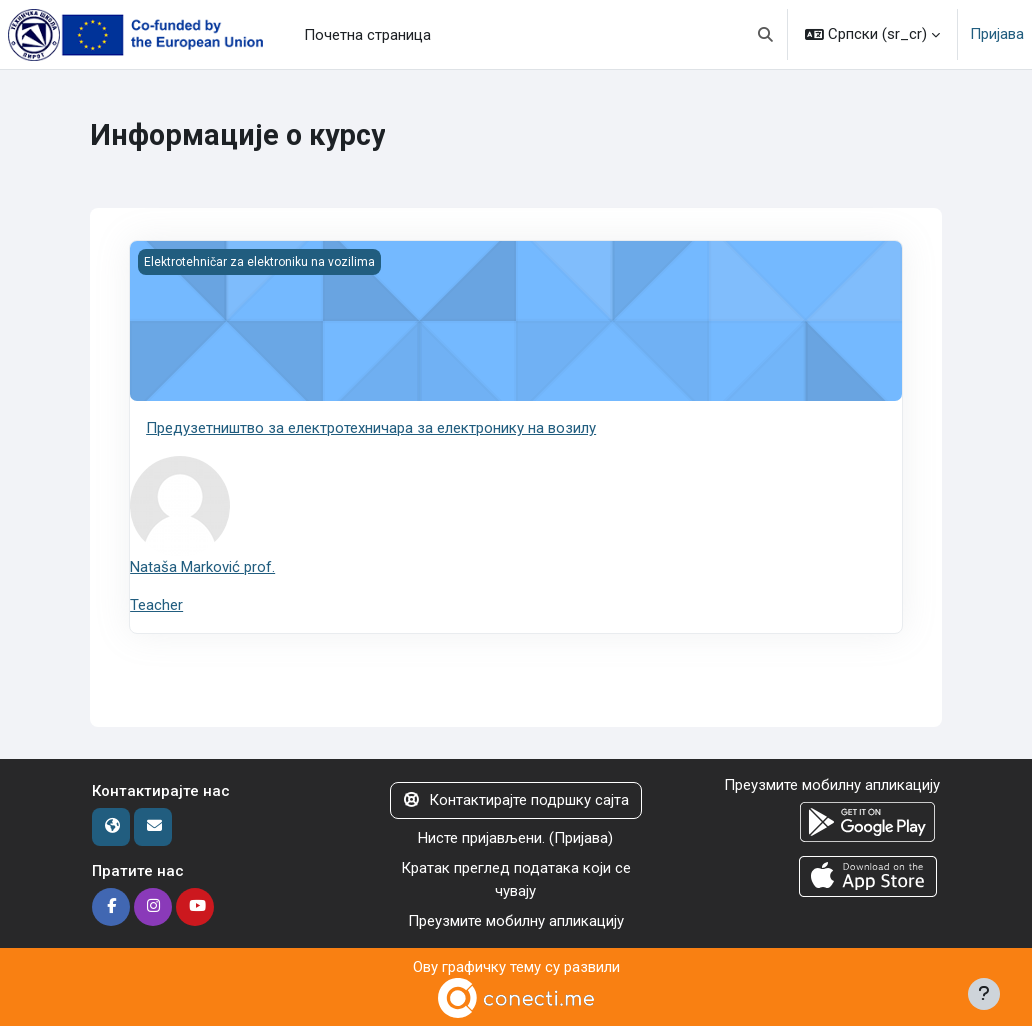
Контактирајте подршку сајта (516, 800)
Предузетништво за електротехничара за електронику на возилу (371, 428)
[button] (766, 34)
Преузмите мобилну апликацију (516, 921)
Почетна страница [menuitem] (367, 35)
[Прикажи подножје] (984, 994)
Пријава (997, 34)
